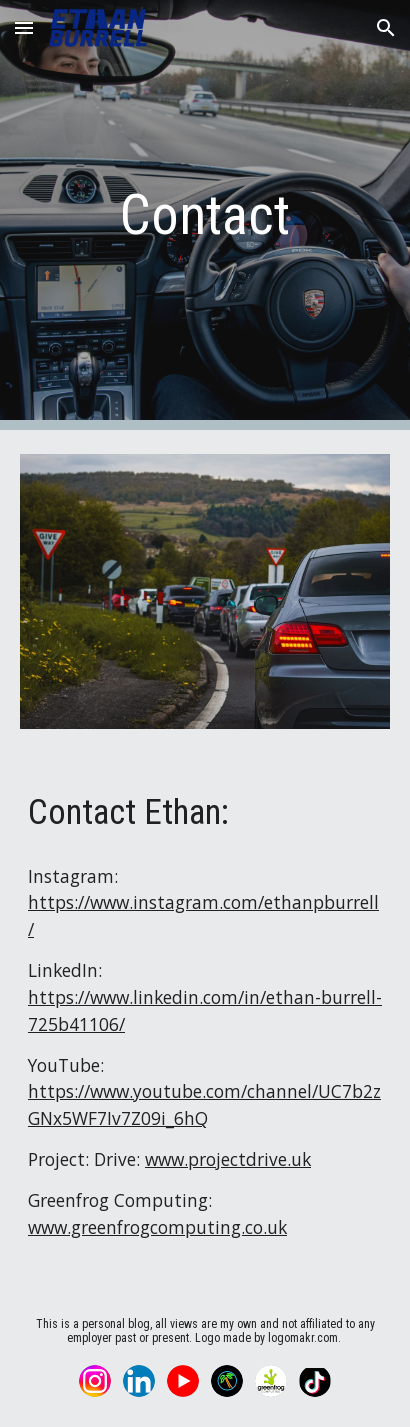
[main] (205, 215)
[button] (24, 27)
